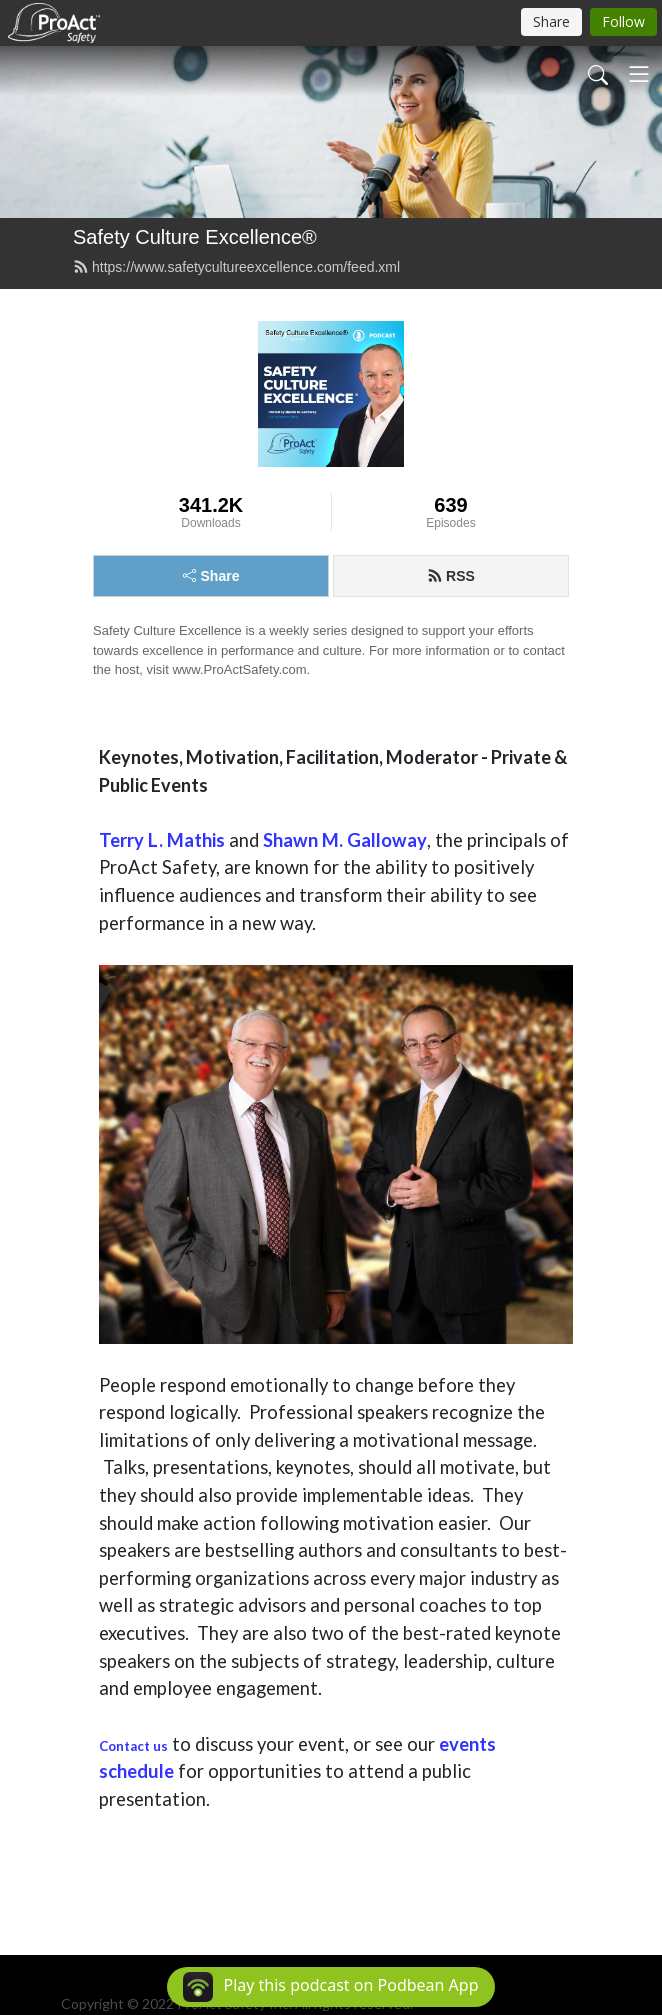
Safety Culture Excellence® (195, 237)
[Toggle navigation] (639, 74)
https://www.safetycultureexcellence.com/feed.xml (236, 267)
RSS (451, 576)
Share (211, 576)
